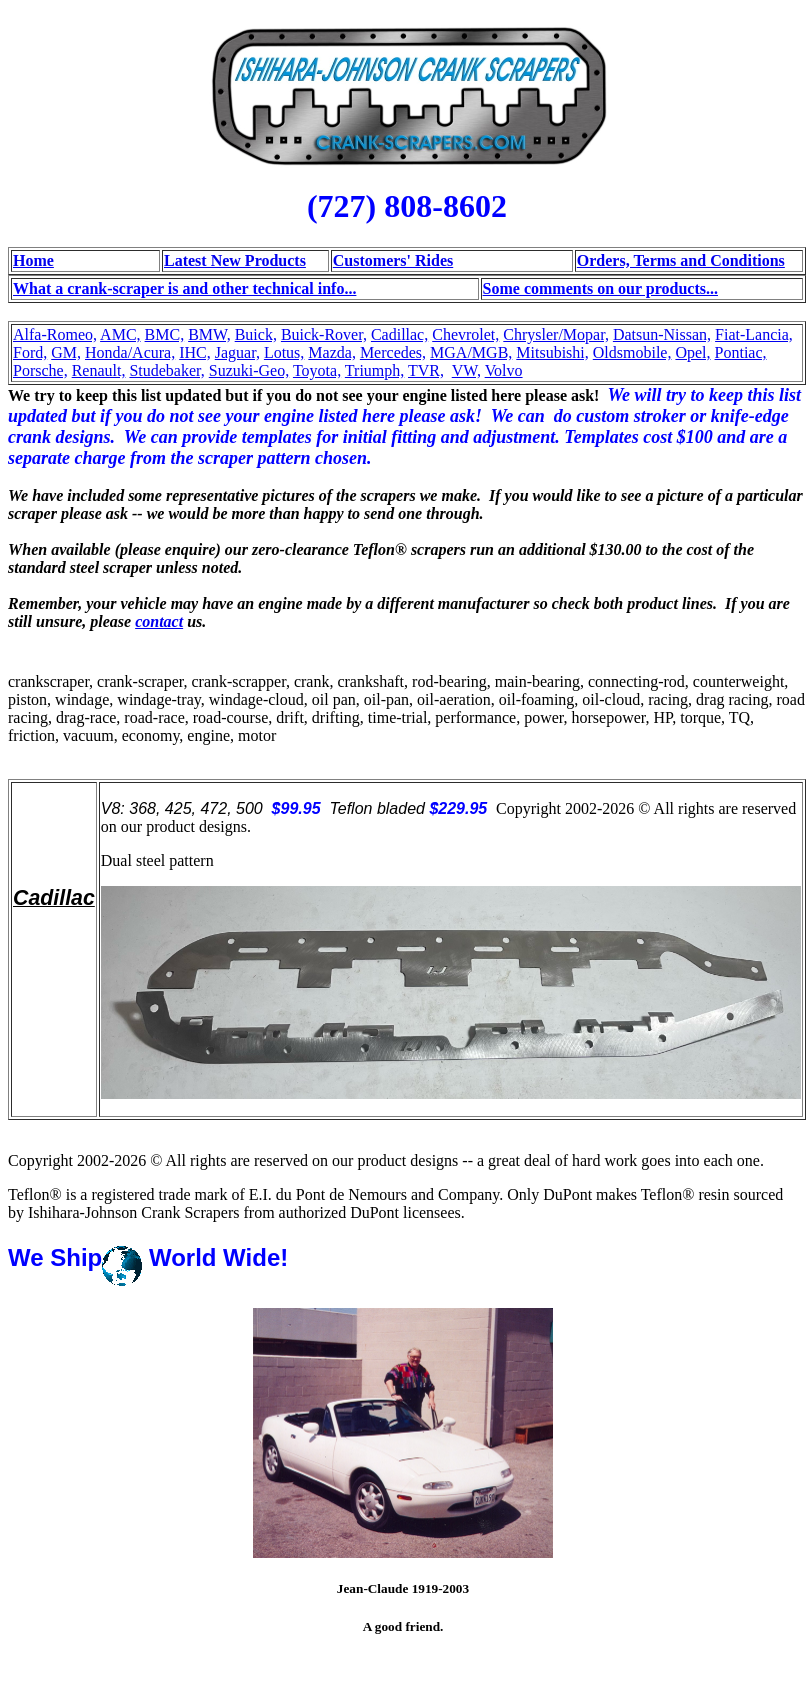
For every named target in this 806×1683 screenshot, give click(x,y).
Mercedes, (393, 352)
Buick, (256, 334)
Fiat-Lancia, (754, 334)
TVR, (426, 370)
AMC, (120, 334)
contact (159, 621)
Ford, (30, 352)
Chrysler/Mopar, (556, 334)
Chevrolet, (465, 334)
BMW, (209, 334)
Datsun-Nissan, (662, 334)
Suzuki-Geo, (249, 370)
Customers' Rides (393, 260)
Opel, (692, 352)
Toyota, (317, 370)
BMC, (165, 334)
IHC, (195, 352)
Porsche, (40, 370)
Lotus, (284, 352)
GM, (66, 352)
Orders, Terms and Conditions (681, 260)
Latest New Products (235, 260)
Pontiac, (741, 352)
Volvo (504, 370)
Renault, (99, 370)
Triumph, (374, 370)
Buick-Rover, (324, 334)
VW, (466, 370)
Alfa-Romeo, (55, 334)
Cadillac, (399, 334)
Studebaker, (166, 370)
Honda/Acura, (130, 352)
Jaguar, (237, 352)
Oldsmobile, (632, 352)
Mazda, (332, 352)
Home (33, 260)
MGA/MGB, (471, 352)
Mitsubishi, (552, 352)
